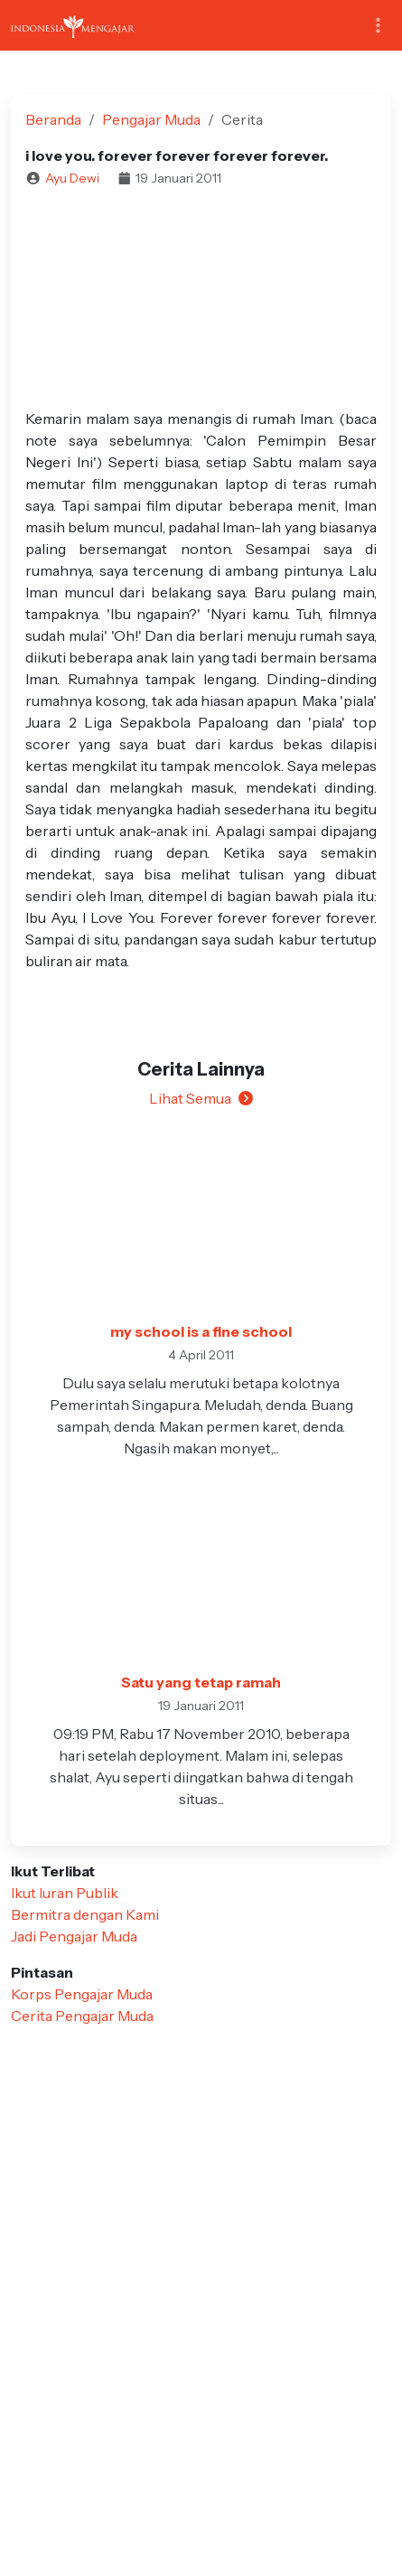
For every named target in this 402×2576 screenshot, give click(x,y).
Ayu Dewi (72, 178)
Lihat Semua (201, 1098)
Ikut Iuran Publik (64, 1893)
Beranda (53, 119)
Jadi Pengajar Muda (74, 1936)
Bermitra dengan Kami (85, 1914)
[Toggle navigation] (378, 26)
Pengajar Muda (151, 119)
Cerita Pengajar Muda (82, 2016)
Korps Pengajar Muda (82, 1994)
